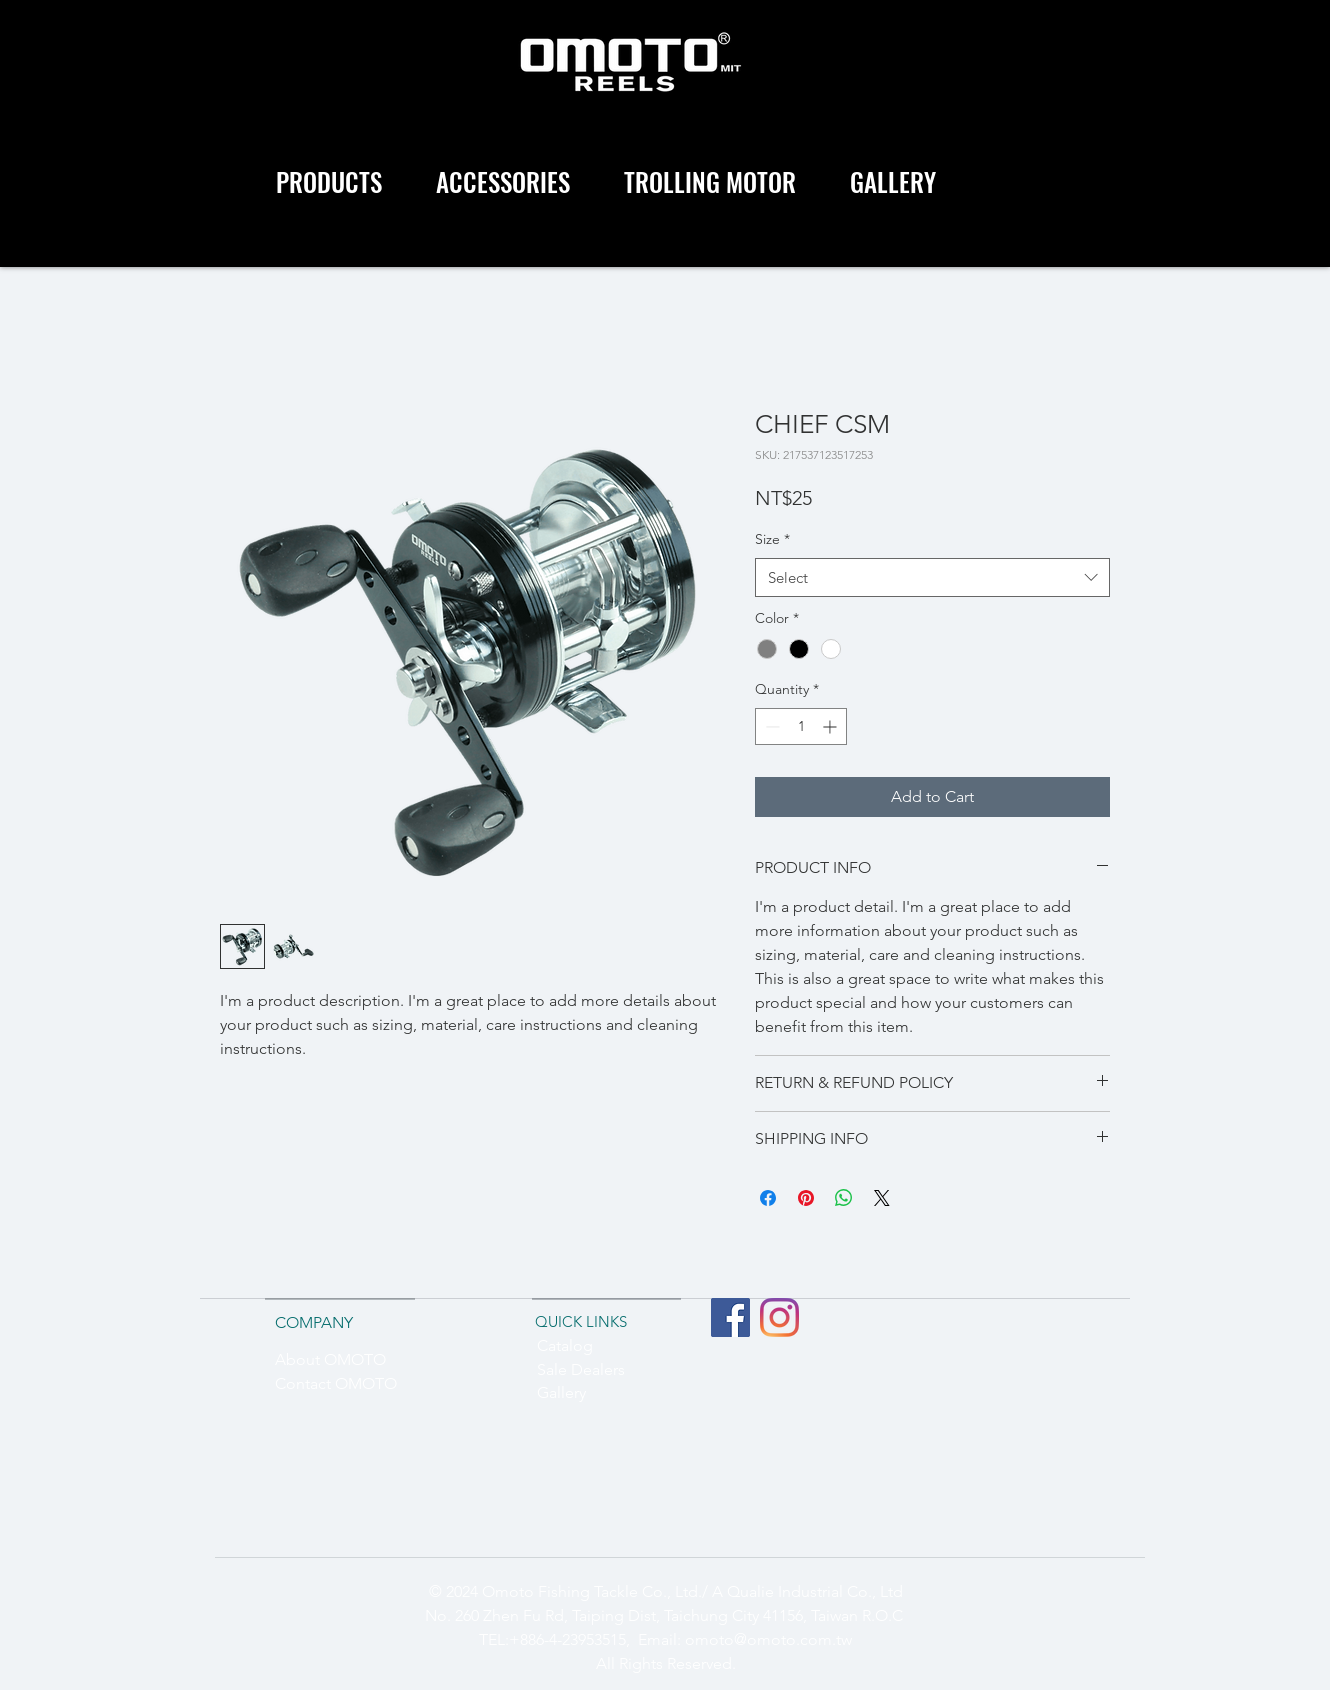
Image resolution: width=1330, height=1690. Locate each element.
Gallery (561, 1392)
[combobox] (932, 577)
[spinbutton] (801, 726)
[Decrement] (770, 726)
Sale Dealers (581, 1369)
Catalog (565, 1345)
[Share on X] (882, 1198)
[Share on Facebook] (768, 1198)
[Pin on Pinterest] (806, 1198)
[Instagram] (779, 1317)
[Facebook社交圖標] (730, 1317)
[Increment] (831, 726)
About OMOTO (330, 1359)
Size (772, 539)
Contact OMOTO (336, 1383)
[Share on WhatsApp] (844, 1198)
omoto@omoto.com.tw (768, 1639)
